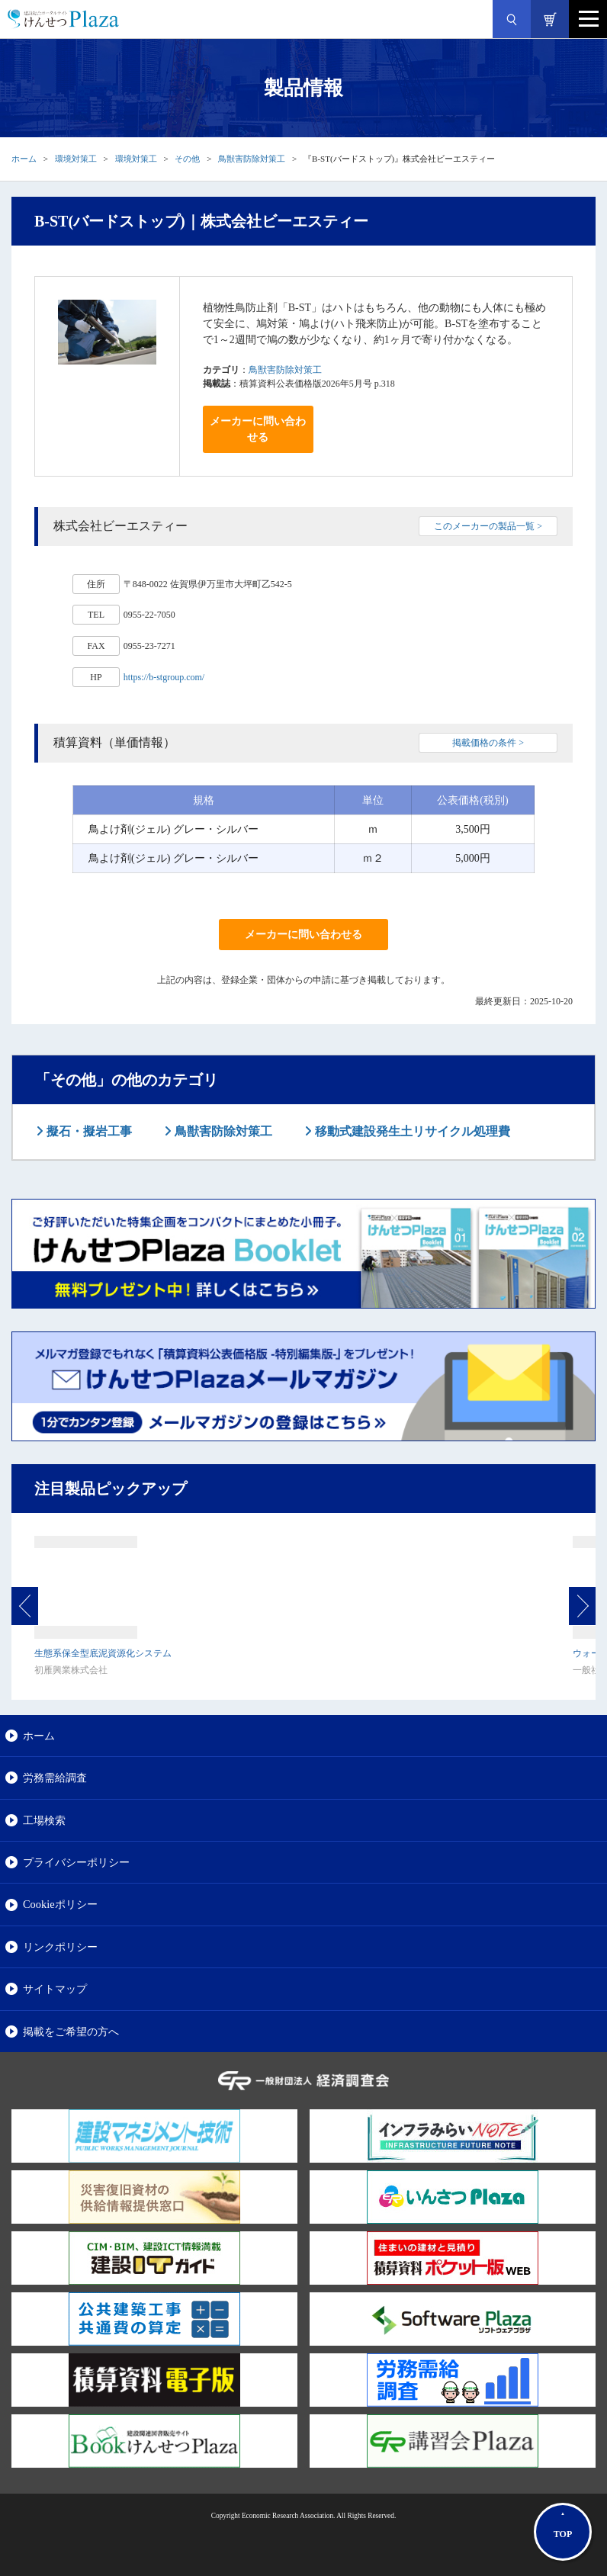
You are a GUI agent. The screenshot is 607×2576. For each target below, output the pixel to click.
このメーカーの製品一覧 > (488, 526)
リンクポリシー (60, 1947)
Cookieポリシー (60, 1904)
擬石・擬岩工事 (87, 1131)
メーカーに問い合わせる (258, 429)
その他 (187, 158)
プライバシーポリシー (76, 1862)
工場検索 (44, 1820)
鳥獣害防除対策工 (251, 158)
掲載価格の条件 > (488, 742)
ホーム (24, 158)
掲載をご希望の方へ (71, 2031)
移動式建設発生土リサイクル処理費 (411, 1131)
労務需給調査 (55, 1777)
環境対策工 (76, 158)
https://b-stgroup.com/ (164, 677)
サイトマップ (55, 1989)
